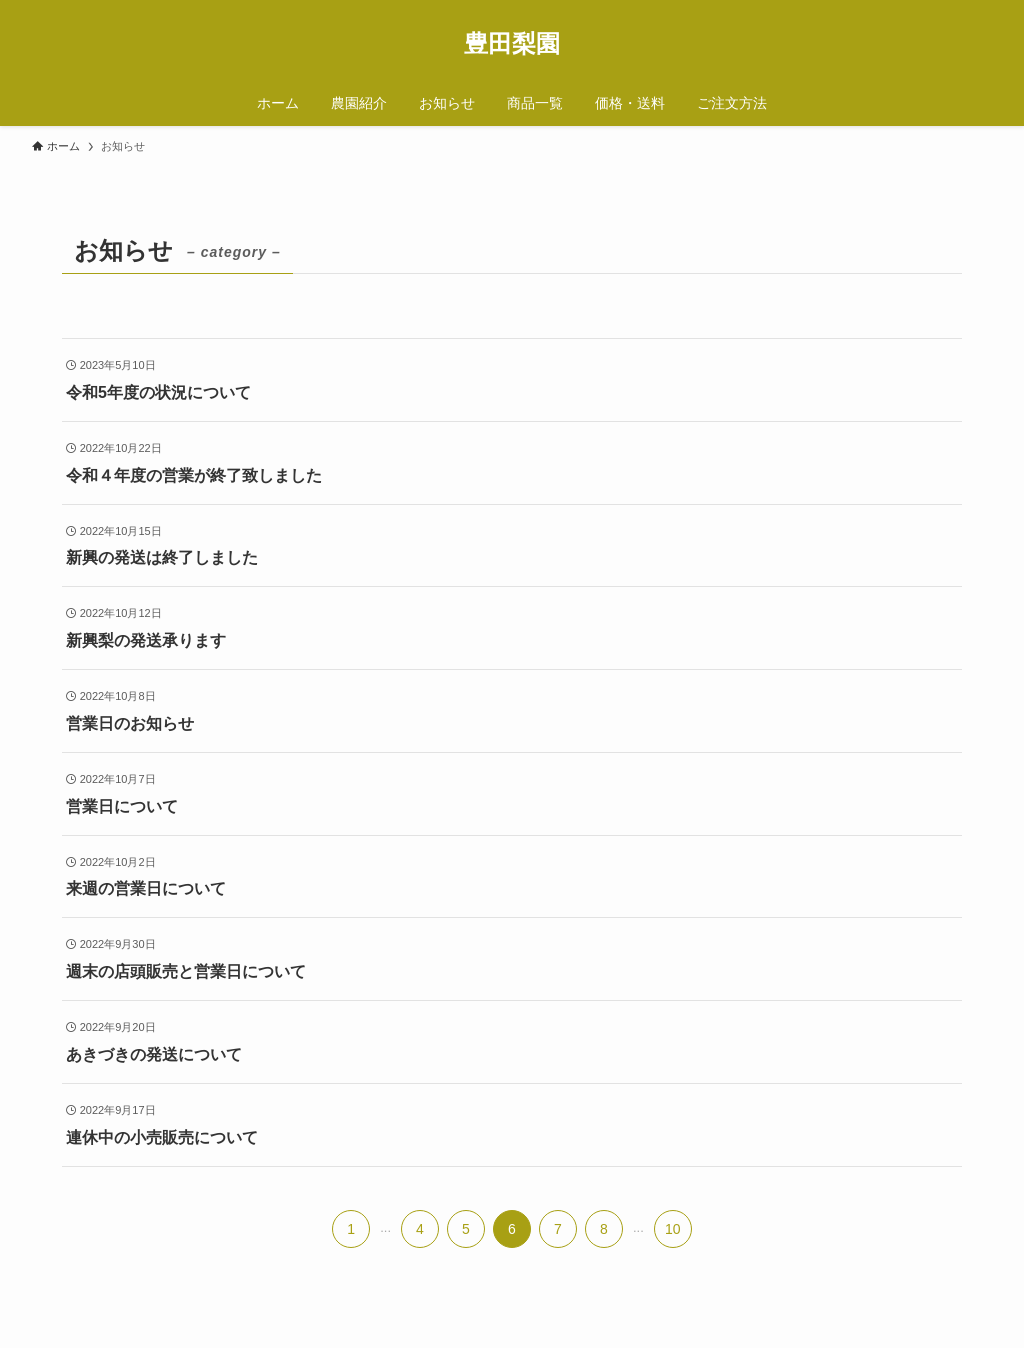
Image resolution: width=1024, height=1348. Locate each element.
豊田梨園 (512, 44)
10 (673, 1229)
